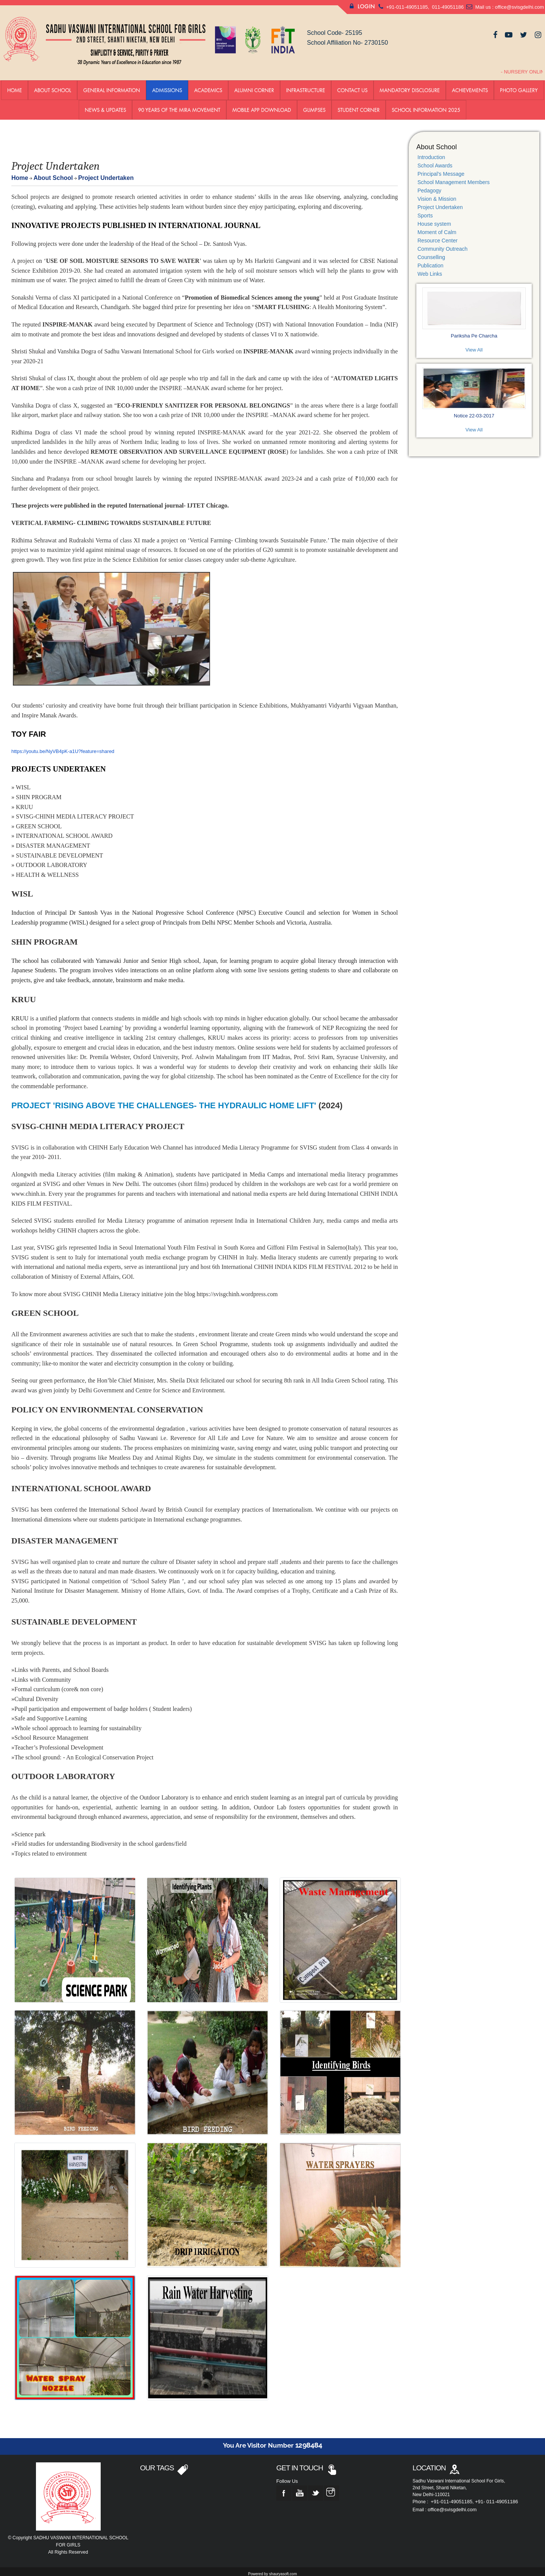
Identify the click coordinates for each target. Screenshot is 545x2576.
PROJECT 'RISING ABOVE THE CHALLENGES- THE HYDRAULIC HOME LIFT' (163, 1100)
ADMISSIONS (167, 85)
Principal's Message (440, 169)
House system (434, 219)
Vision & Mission (436, 194)
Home (14, 85)
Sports (425, 211)
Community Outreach (442, 244)
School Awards (434, 161)
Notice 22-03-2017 (474, 403)
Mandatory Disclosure (410, 85)
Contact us (352, 85)
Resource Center (437, 236)
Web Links (429, 269)
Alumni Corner (254, 85)
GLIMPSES (314, 105)
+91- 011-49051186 (496, 2496)
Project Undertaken (440, 203)
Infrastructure (305, 85)
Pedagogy (429, 186)
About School (52, 85)
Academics (208, 85)
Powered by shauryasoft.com (272, 2569)
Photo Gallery (519, 85)
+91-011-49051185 (407, 7)
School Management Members (453, 178)
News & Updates (105, 105)
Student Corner (359, 105)
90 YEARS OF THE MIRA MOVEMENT (179, 105)
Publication (430, 261)
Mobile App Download (261, 105)
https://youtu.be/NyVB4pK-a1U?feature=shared (62, 746)
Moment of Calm (436, 228)
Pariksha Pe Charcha (474, 327)
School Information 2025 (426, 105)
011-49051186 (447, 7)
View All (474, 341)
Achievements (470, 85)
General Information (111, 85)
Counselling (431, 253)
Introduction (431, 153)
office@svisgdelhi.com (519, 7)
